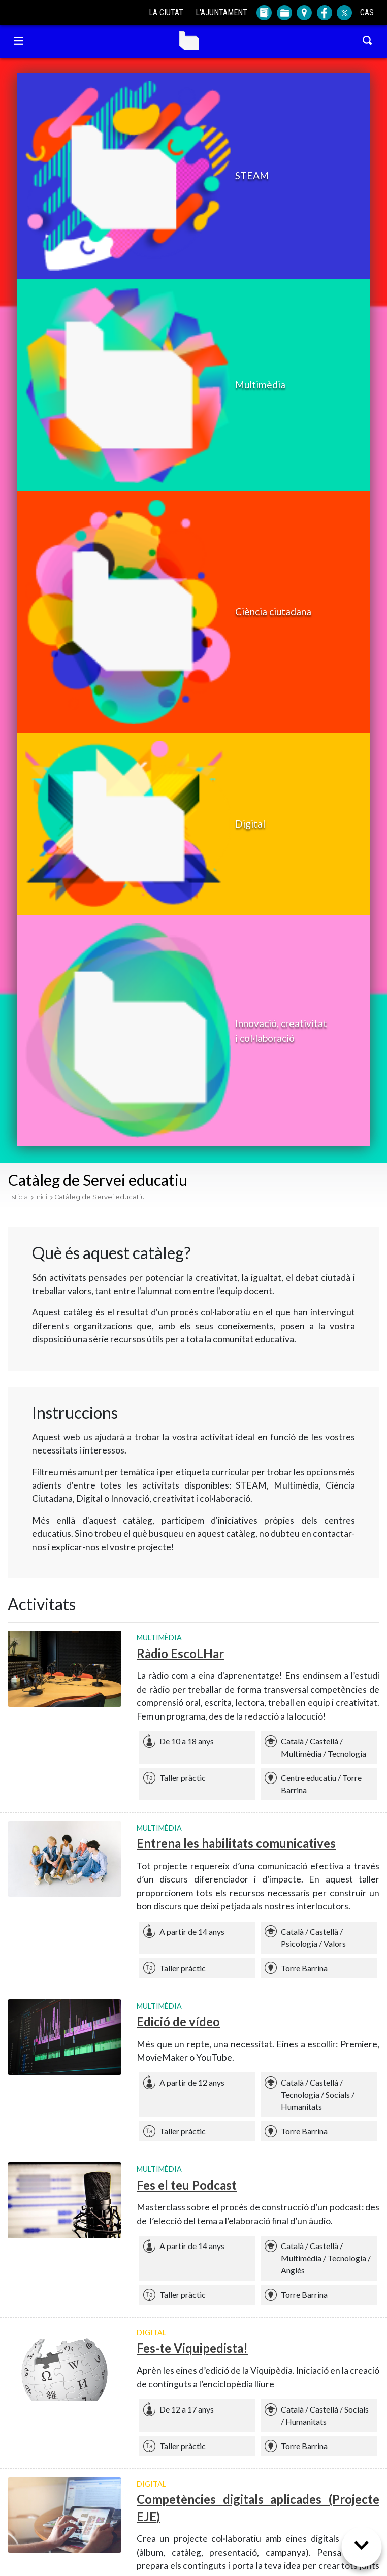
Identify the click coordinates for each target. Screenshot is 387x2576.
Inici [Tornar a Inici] (41, 1197)
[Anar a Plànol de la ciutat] (303, 13)
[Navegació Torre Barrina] (18, 41)
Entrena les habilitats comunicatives (236, 1843)
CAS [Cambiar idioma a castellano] (367, 12)
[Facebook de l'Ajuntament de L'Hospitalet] (323, 13)
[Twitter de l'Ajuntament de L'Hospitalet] (343, 13)
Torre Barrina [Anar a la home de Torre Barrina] (189, 40)
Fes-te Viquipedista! (192, 2347)
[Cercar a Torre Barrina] (368, 41)
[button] (147, 176)
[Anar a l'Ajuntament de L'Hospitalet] (22, 12)
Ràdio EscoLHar (180, 1653)
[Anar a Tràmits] (283, 13)
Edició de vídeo (178, 2021)
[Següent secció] (361, 2551)
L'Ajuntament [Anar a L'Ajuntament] (221, 12)
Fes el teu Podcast (187, 2184)
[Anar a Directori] (263, 13)
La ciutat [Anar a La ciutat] (166, 12)
